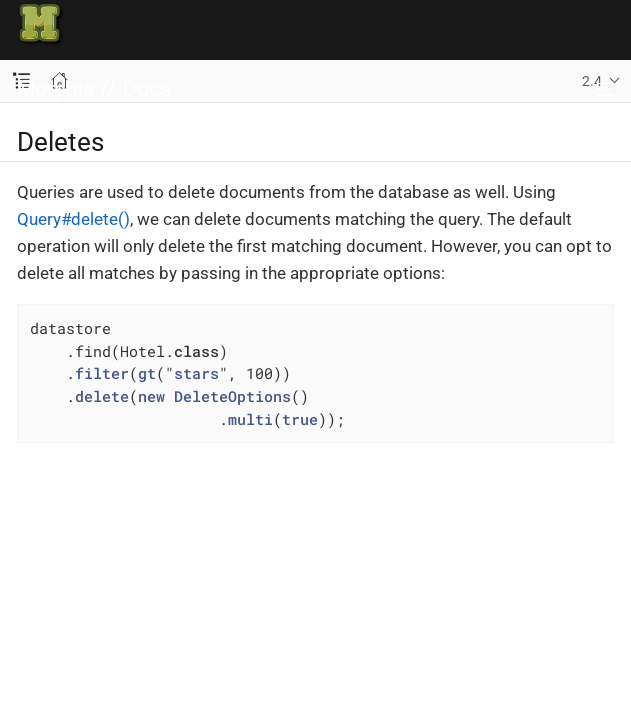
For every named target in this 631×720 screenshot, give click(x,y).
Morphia (55, 89)
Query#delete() (73, 219)
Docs (147, 89)
